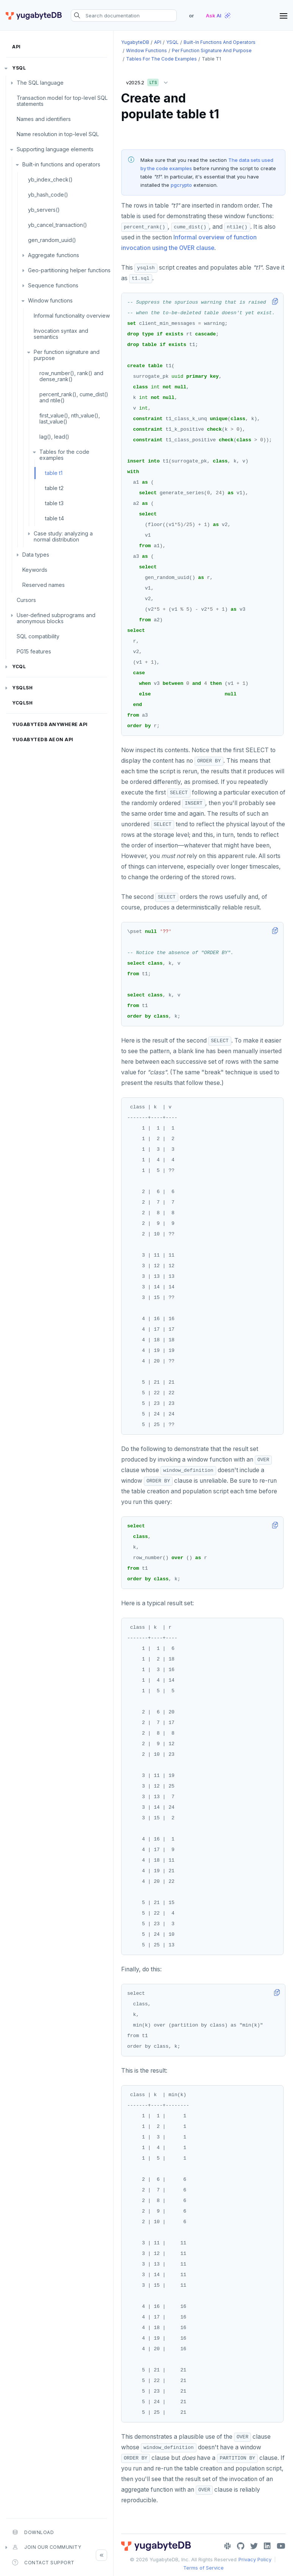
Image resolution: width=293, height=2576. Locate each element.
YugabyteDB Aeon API (42, 739)
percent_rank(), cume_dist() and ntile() (73, 397)
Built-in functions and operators (61, 164)
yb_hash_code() (48, 194)
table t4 (54, 518)
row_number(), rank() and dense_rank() (71, 376)
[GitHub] (240, 2546)
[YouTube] (281, 2546)
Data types (35, 554)
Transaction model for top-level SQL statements (62, 101)
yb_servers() (44, 209)
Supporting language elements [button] (55, 149)
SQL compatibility (38, 636)
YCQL (19, 666)
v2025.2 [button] (148, 81)
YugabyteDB (135, 42)
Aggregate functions (53, 255)
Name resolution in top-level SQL (58, 134)
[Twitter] (254, 2546)
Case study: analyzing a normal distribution (63, 536)
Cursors (26, 600)
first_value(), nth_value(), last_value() (69, 418)
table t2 (54, 488)
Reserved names (43, 585)
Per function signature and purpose (67, 355)
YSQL (19, 68)
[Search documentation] (124, 15)
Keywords (34, 569)
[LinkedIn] (267, 2546)
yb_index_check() (50, 179)
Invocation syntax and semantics (61, 333)
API (16, 47)
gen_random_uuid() (52, 240)
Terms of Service (203, 2568)
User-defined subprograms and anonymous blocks (56, 618)
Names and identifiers (44, 119)
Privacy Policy (254, 2559)
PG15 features (34, 651)
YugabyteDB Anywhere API (50, 724)
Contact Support (43, 2562)
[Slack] (227, 2546)
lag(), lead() (54, 436)
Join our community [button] (46, 2547)
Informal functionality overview (72, 315)
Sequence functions (53, 285)
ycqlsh (22, 703)
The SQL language (40, 82)
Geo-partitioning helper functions (69, 270)
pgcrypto (181, 185)
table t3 (54, 503)
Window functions (50, 300)
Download (33, 2532)
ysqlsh (22, 688)
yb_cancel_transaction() (57, 225)
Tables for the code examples (64, 454)
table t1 (53, 473)
